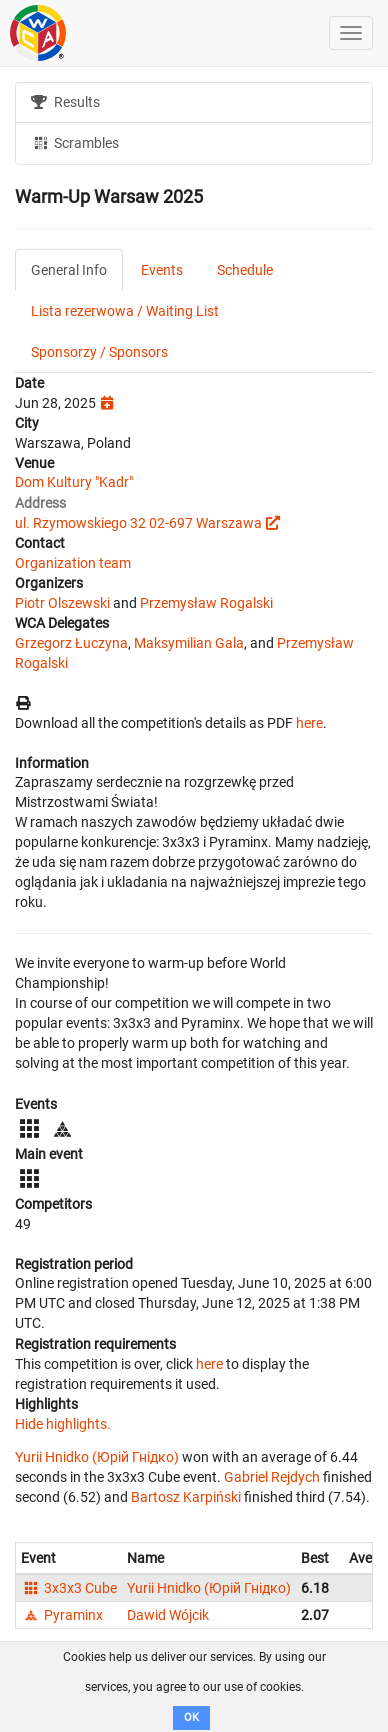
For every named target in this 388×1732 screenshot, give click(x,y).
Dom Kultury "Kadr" (74, 482)
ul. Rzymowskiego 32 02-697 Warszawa (138, 523)
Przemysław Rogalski (206, 603)
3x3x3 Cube (69, 1588)
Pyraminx (62, 1615)
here (309, 723)
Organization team (73, 563)
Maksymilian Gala (189, 643)
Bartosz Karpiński (186, 1497)
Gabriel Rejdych (272, 1477)
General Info (69, 270)
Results (65, 102)
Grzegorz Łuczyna (71, 643)
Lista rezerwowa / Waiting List (125, 311)
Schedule (245, 270)
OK (191, 1717)
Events (162, 270)
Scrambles (75, 142)
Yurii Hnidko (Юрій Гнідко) (97, 1457)
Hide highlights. (63, 1424)
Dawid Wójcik (168, 1615)
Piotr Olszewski (62, 603)
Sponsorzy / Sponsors (99, 352)
